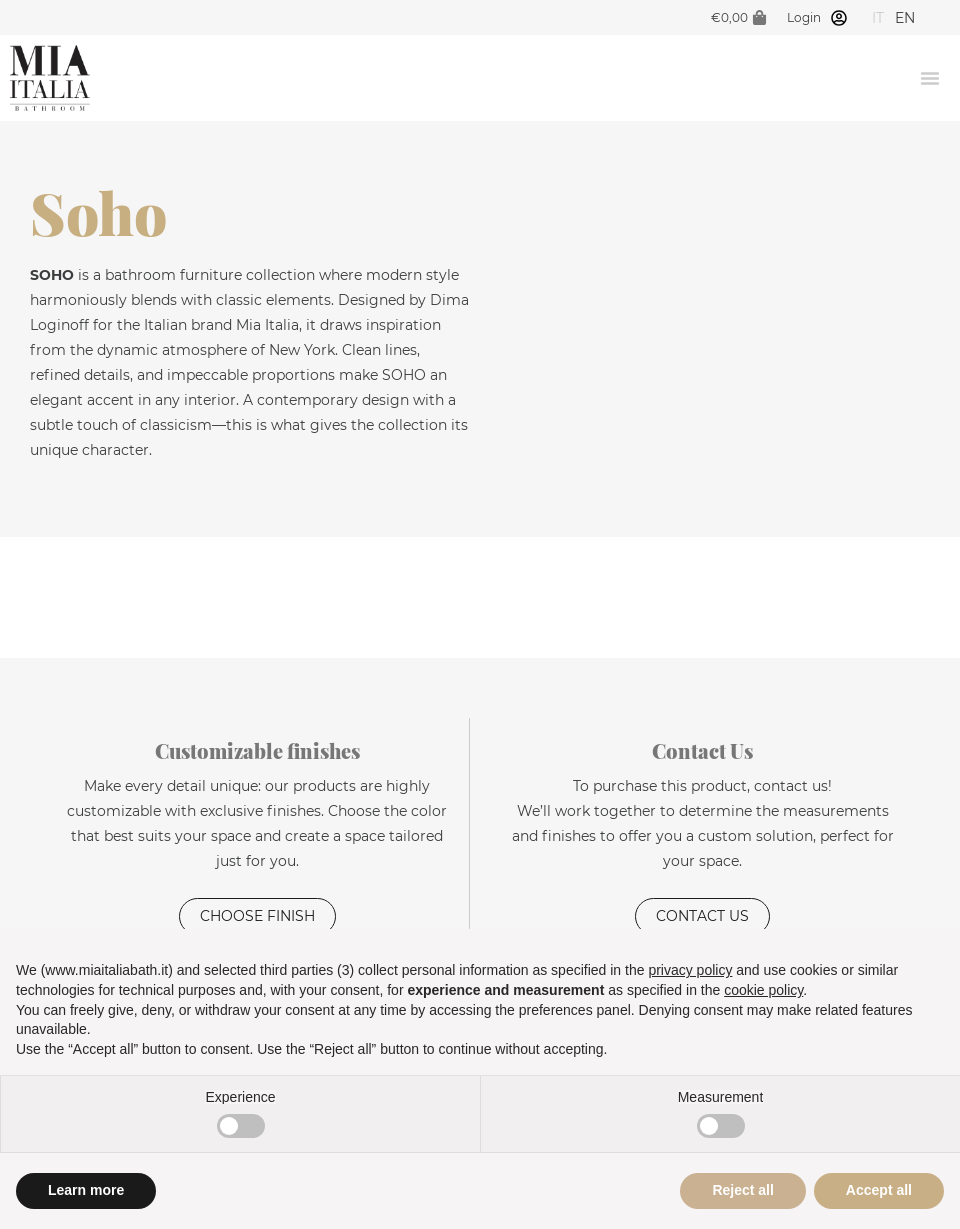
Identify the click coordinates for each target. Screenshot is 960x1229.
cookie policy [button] (763, 990)
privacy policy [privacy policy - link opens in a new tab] (690, 970)
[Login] (839, 18)
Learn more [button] (86, 1190)
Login (804, 17)
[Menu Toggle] (930, 78)
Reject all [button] (742, 1190)
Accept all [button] (879, 1190)
